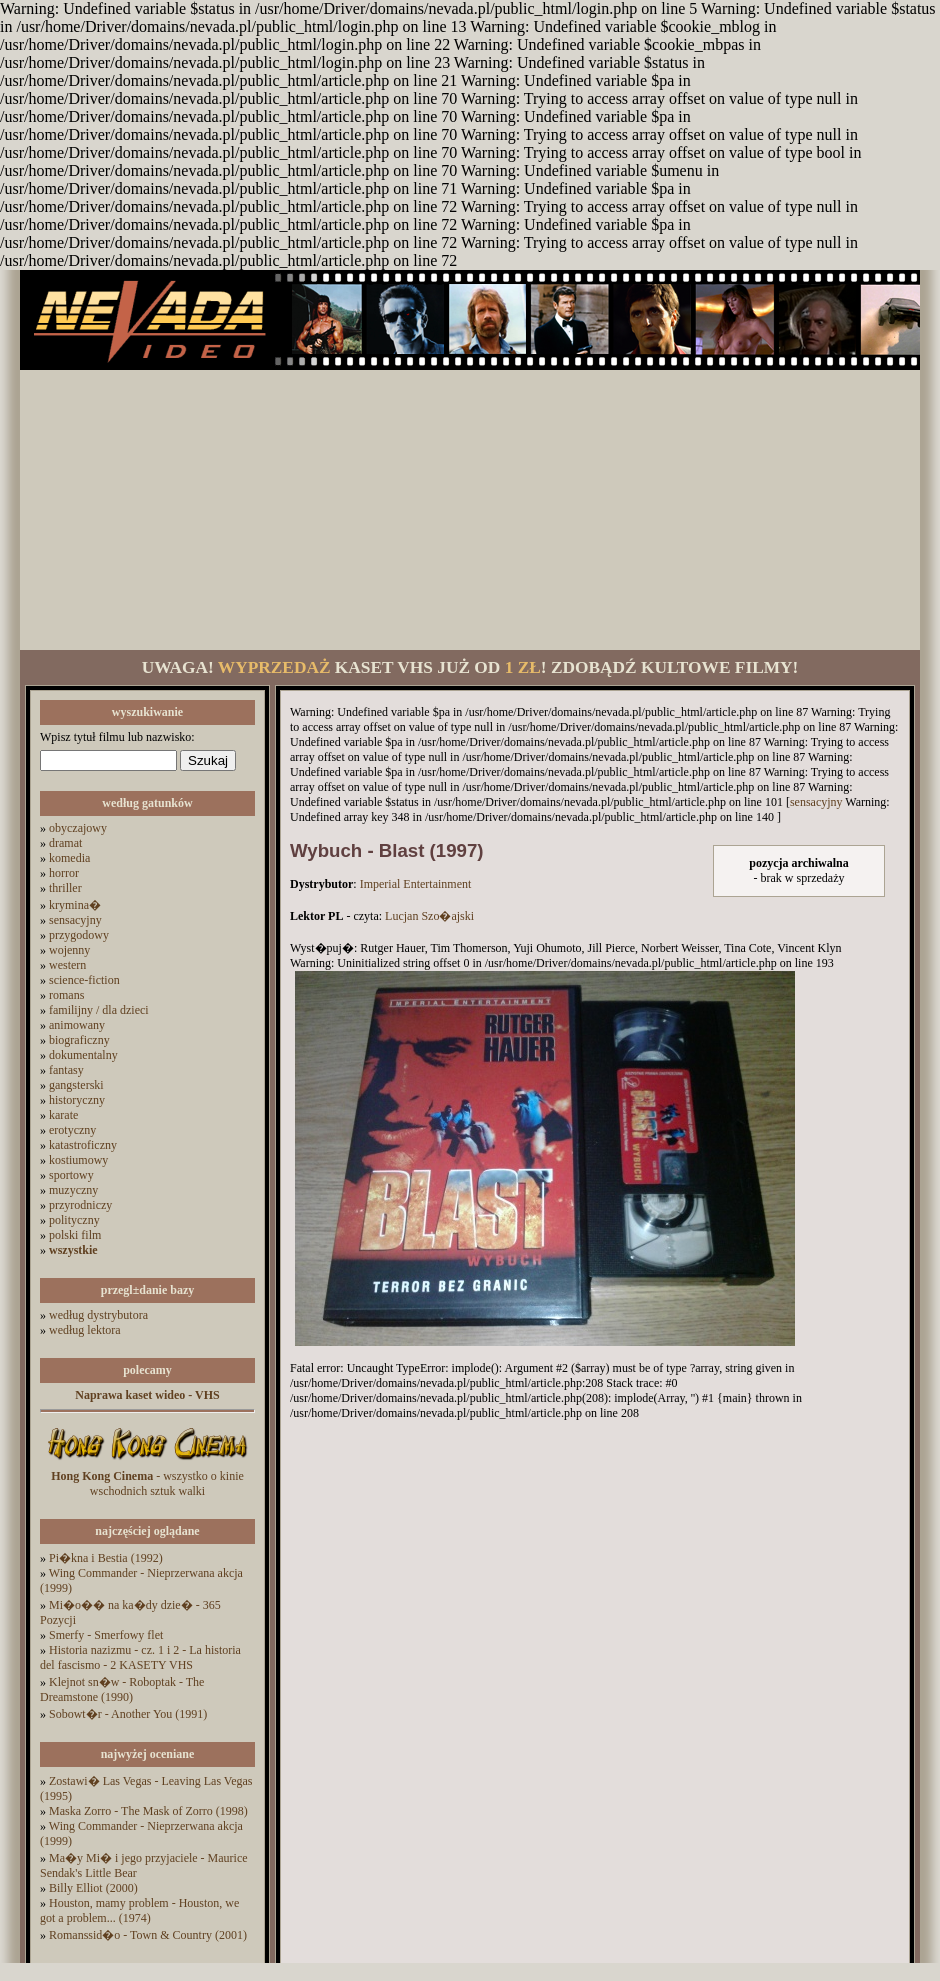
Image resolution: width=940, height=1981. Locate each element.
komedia (69, 858)
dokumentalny (83, 1055)
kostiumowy (78, 1160)
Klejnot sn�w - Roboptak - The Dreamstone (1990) (122, 1689)
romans (66, 995)
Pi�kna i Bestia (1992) (106, 1558)
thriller (65, 888)
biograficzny (79, 1040)
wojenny (69, 950)
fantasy (66, 1070)
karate (63, 1115)
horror (64, 873)
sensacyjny (75, 920)
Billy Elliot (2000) (93, 1888)
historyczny (77, 1100)
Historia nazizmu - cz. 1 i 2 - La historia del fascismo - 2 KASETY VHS (140, 1657)
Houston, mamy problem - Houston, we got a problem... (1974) (139, 1910)
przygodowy (79, 935)
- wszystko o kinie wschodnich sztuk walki (147, 1483)
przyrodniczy (80, 1205)
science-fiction (84, 980)
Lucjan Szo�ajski (429, 916)
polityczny (74, 1220)
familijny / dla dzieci (99, 1010)
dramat (65, 843)
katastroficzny (83, 1145)
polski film (75, 1235)
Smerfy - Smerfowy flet (106, 1635)
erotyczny (72, 1130)
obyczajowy (78, 828)
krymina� (75, 905)
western (67, 965)
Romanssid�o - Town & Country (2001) (148, 1935)
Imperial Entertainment (416, 884)
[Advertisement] (470, 510)
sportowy (71, 1175)
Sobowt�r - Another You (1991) (128, 1714)
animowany (77, 1025)
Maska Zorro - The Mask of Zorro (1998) (148, 1811)
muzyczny (73, 1190)
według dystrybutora (98, 1315)
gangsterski (76, 1085)
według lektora (85, 1330)
